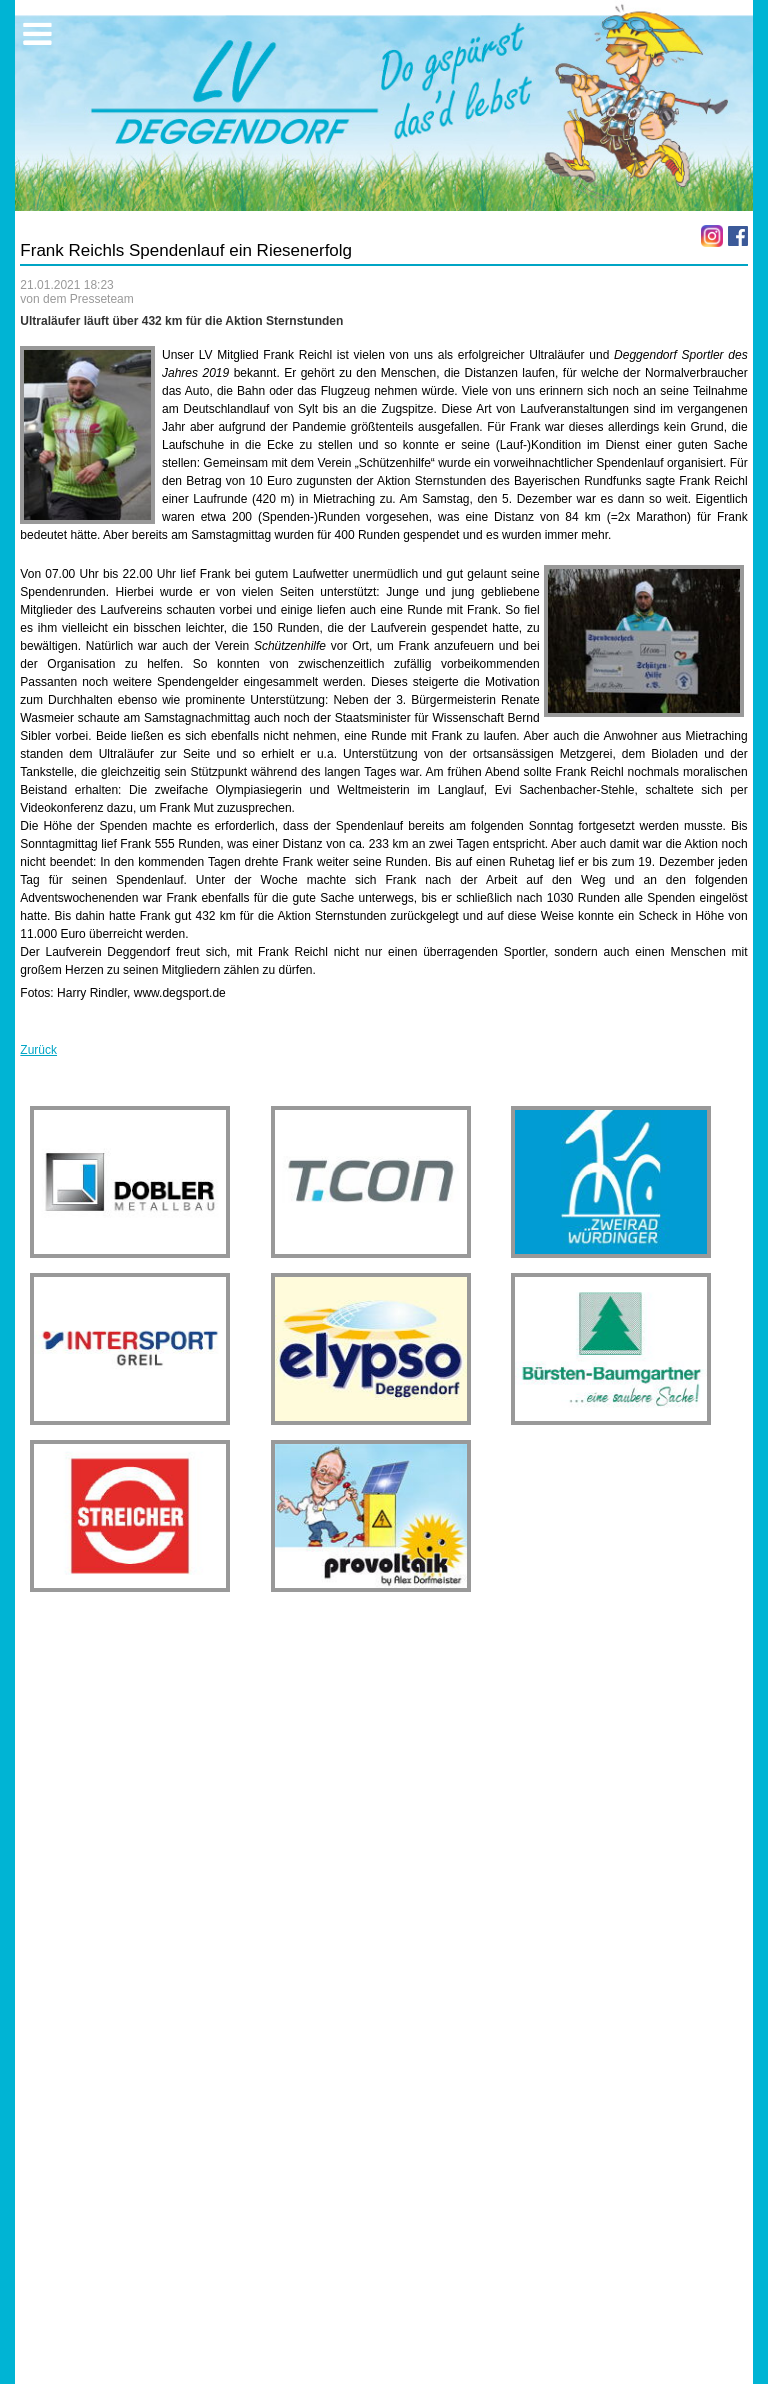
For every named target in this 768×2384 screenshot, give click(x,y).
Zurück (38, 1050)
